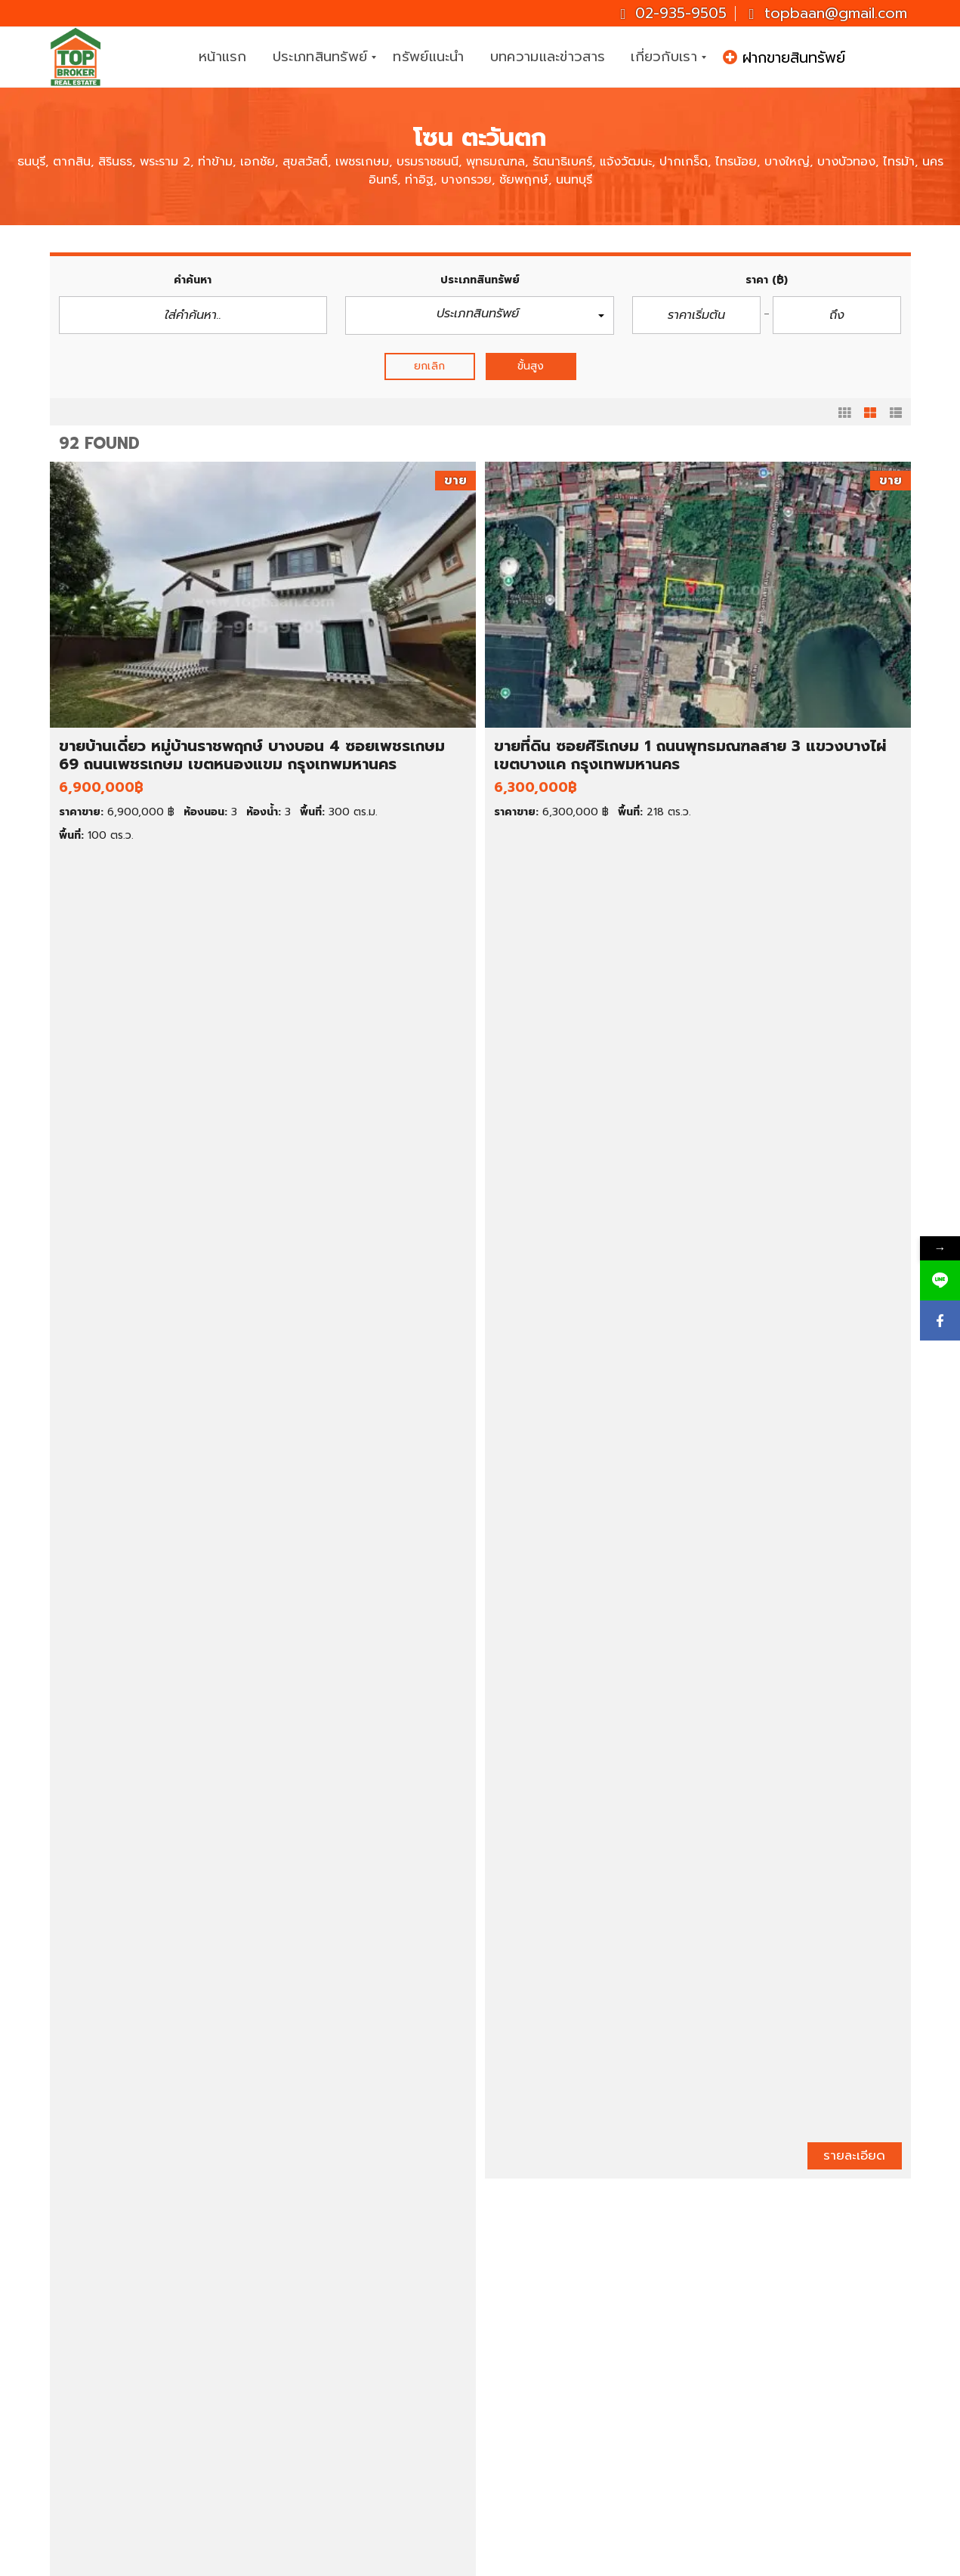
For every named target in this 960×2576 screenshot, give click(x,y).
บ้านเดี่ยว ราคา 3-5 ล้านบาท (373, 2344)
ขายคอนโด (107, 2378)
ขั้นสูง (530, 366)
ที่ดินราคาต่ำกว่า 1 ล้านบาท (369, 2446)
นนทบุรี (542, 2412)
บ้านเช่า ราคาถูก (563, 2344)
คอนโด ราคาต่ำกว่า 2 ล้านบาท (378, 2378)
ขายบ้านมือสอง (118, 2344)
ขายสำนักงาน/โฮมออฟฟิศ (145, 2430)
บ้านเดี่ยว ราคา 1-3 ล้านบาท (372, 2328)
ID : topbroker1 (779, 2492)
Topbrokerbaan (781, 2455)
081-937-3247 (848, 2383)
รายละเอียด (274, 857)
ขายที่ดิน (101, 2362)
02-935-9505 (673, 13)
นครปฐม (545, 2446)
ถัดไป (596, 2209)
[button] (479, 315)
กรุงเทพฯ (547, 2396)
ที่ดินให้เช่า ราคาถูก (570, 2378)
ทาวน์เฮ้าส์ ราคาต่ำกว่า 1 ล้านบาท (384, 2396)
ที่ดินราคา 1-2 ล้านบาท (359, 2464)
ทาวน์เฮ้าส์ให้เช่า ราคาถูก (583, 2362)
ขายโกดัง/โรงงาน (124, 2446)
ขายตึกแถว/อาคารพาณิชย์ (145, 2412)
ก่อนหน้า (372, 2209)
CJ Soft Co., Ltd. (621, 2561)
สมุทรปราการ (557, 2430)
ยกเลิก (429, 366)
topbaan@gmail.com (827, 13)
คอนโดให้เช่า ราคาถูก (576, 2328)
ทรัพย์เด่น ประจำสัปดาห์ (139, 2328)
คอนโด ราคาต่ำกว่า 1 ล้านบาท (377, 2362)
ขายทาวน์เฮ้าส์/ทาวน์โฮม (140, 2396)
